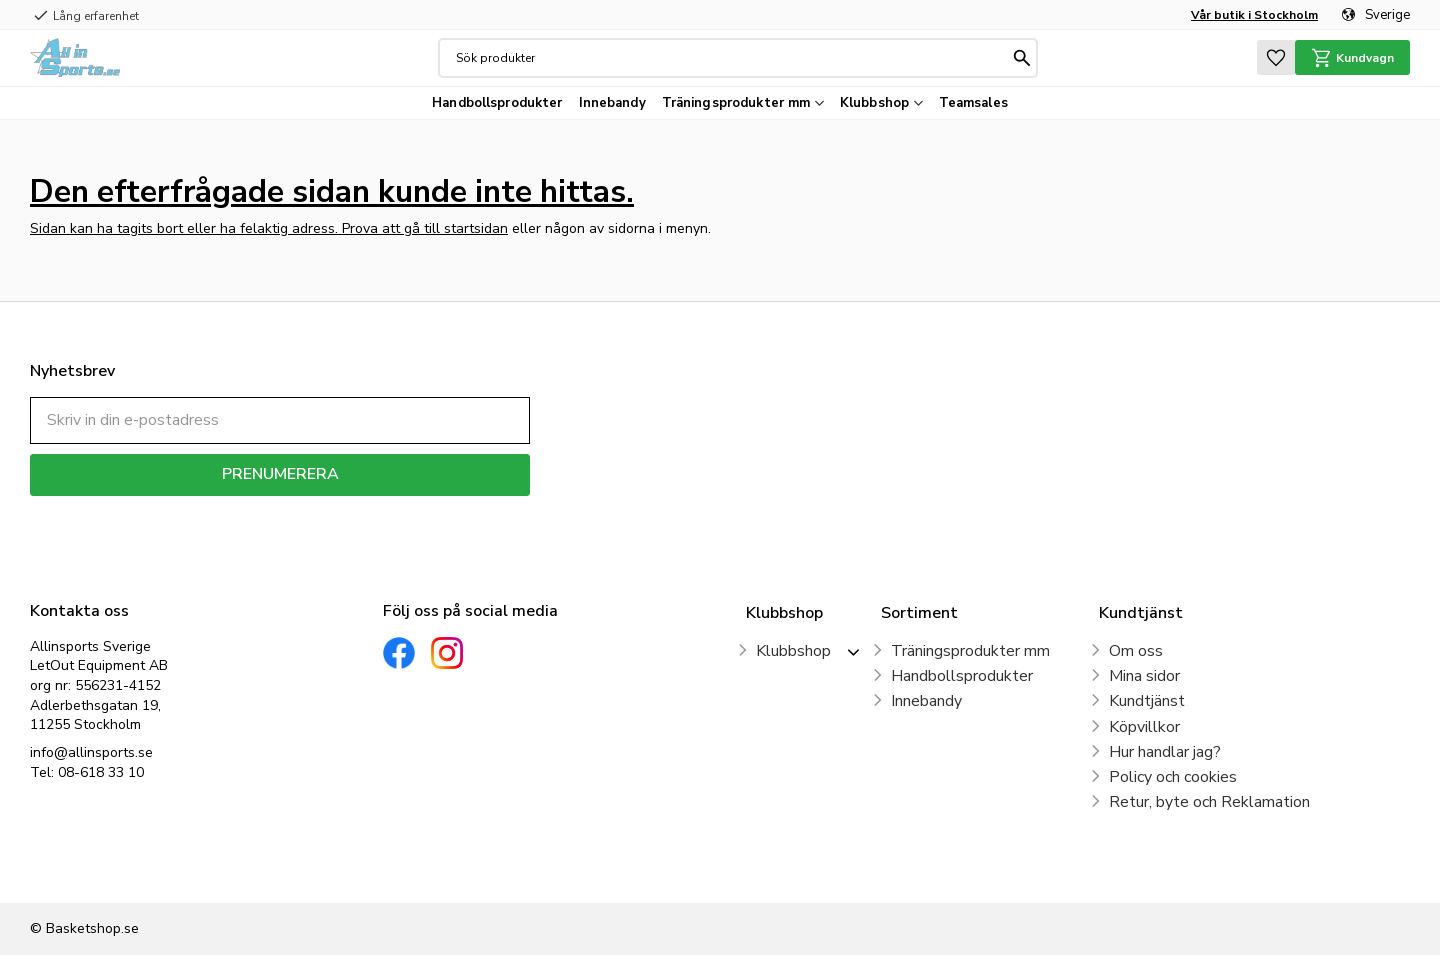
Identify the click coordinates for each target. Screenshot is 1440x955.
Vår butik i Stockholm (1254, 15)
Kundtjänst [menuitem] (1147, 701)
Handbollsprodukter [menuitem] (497, 103)
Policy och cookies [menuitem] (1173, 777)
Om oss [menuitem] (1136, 651)
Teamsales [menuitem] (973, 103)
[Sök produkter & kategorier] (732, 58)
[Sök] (1022, 58)
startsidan (476, 228)
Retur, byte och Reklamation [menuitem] (1209, 802)
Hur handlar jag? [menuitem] (1165, 752)
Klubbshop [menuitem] (874, 103)
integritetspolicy (350, 510)
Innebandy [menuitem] (612, 103)
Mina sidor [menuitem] (1144, 676)
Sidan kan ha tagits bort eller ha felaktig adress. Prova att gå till (237, 228)
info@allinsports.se (91, 752)
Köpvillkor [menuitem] (1144, 727)
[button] (1276, 57)
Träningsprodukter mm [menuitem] (736, 103)
